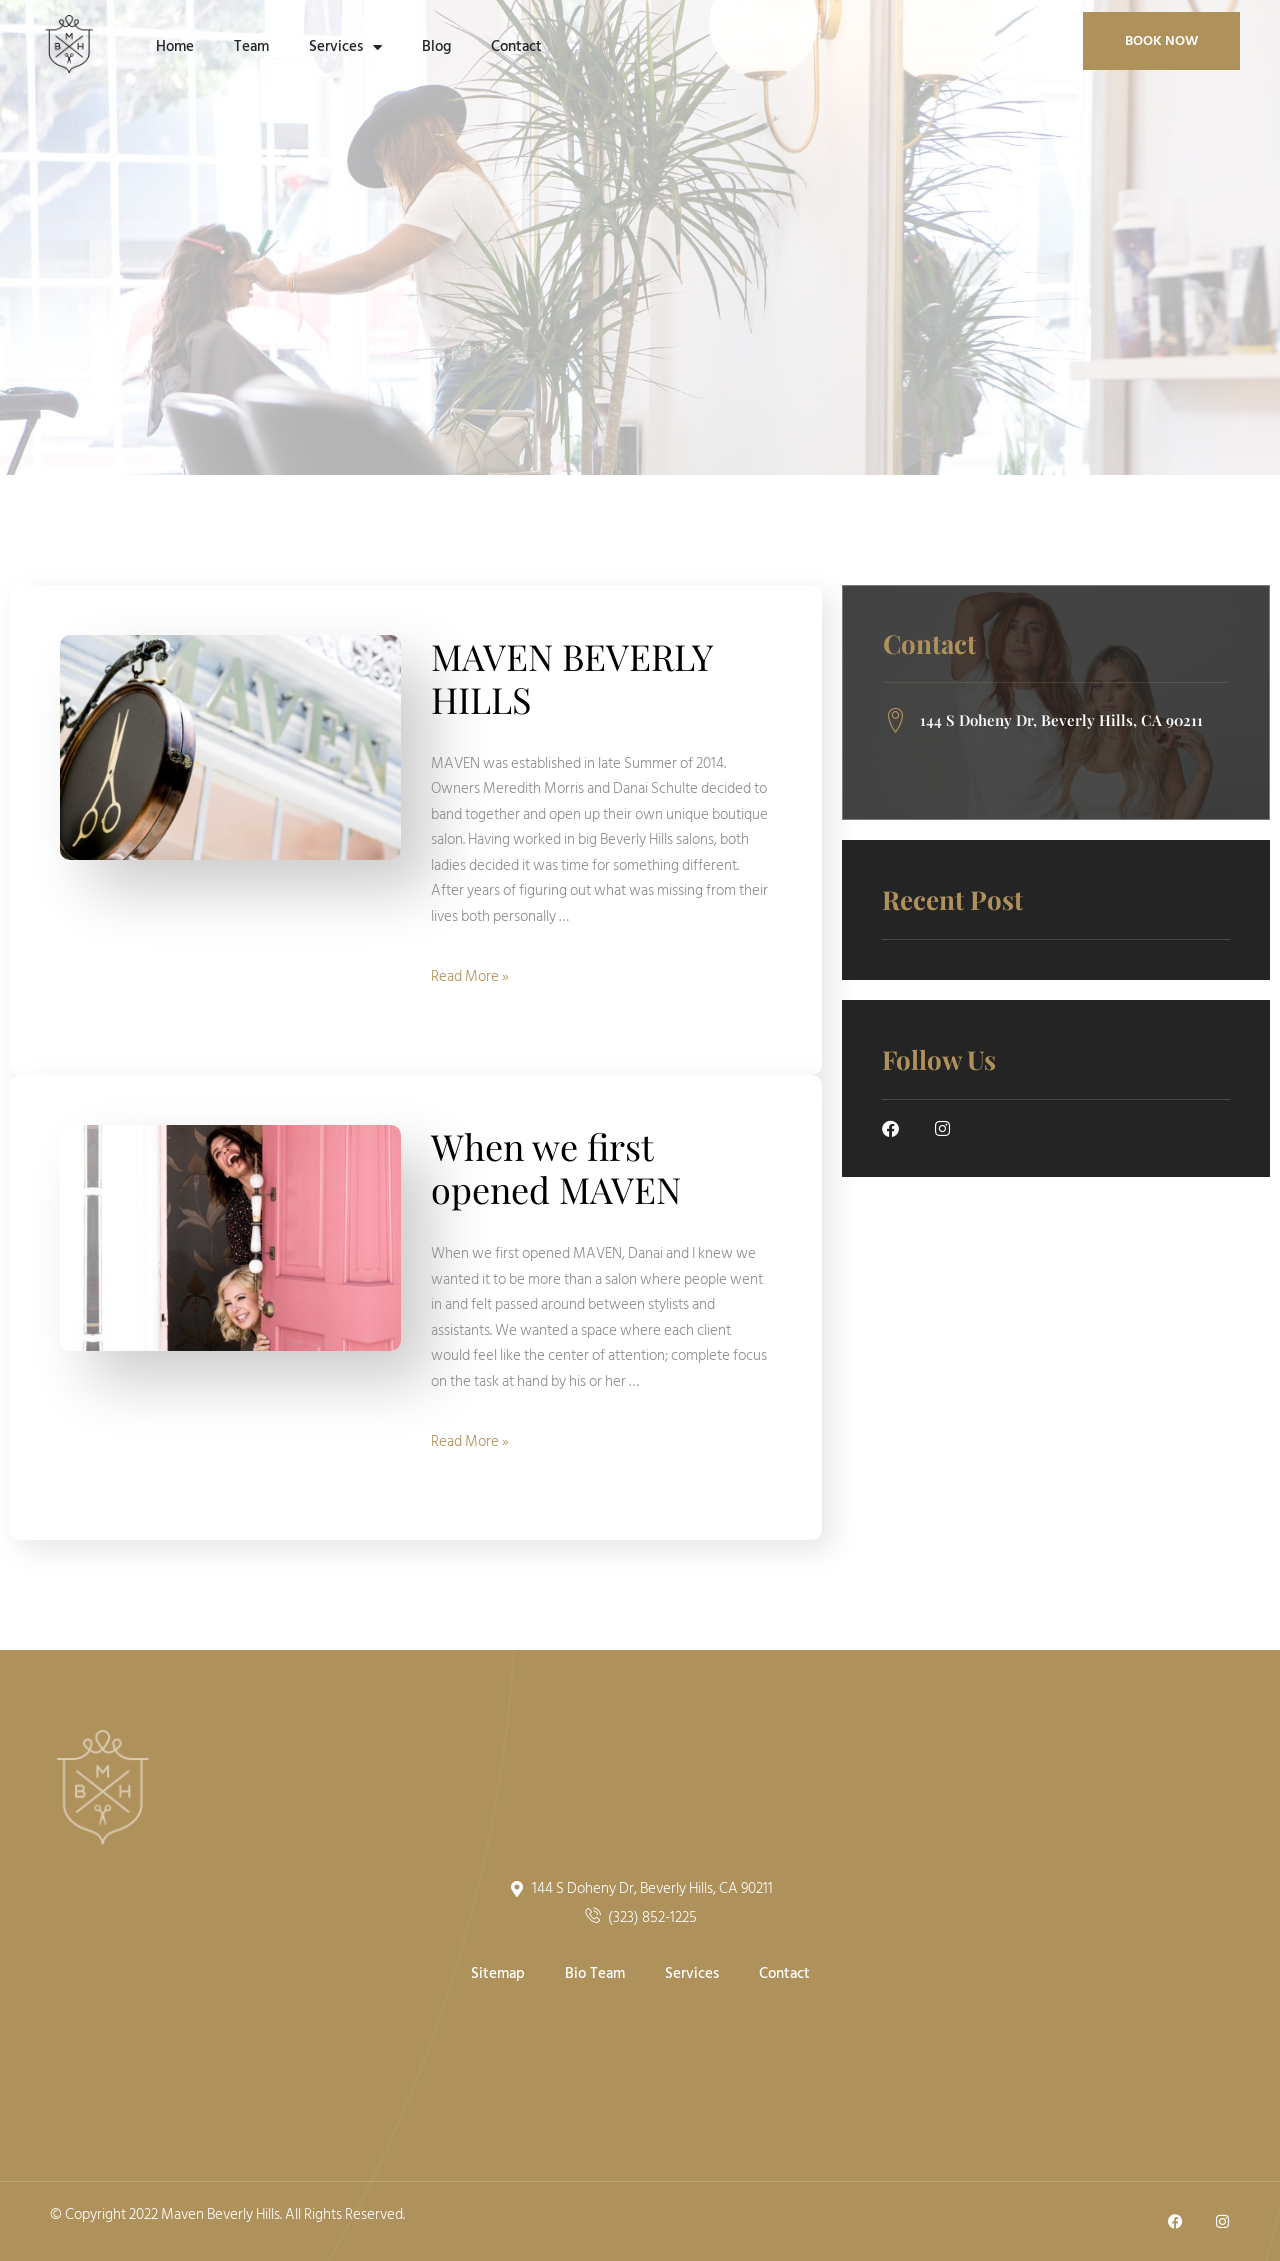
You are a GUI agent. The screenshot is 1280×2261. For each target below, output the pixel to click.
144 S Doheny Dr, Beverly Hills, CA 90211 (1043, 721)
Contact (516, 46)
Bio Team (595, 1973)
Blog (436, 46)
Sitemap (498, 1973)
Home (175, 46)
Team (251, 46)
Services (345, 47)
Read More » (470, 976)
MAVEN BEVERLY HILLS (571, 677)
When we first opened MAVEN (556, 1167)
